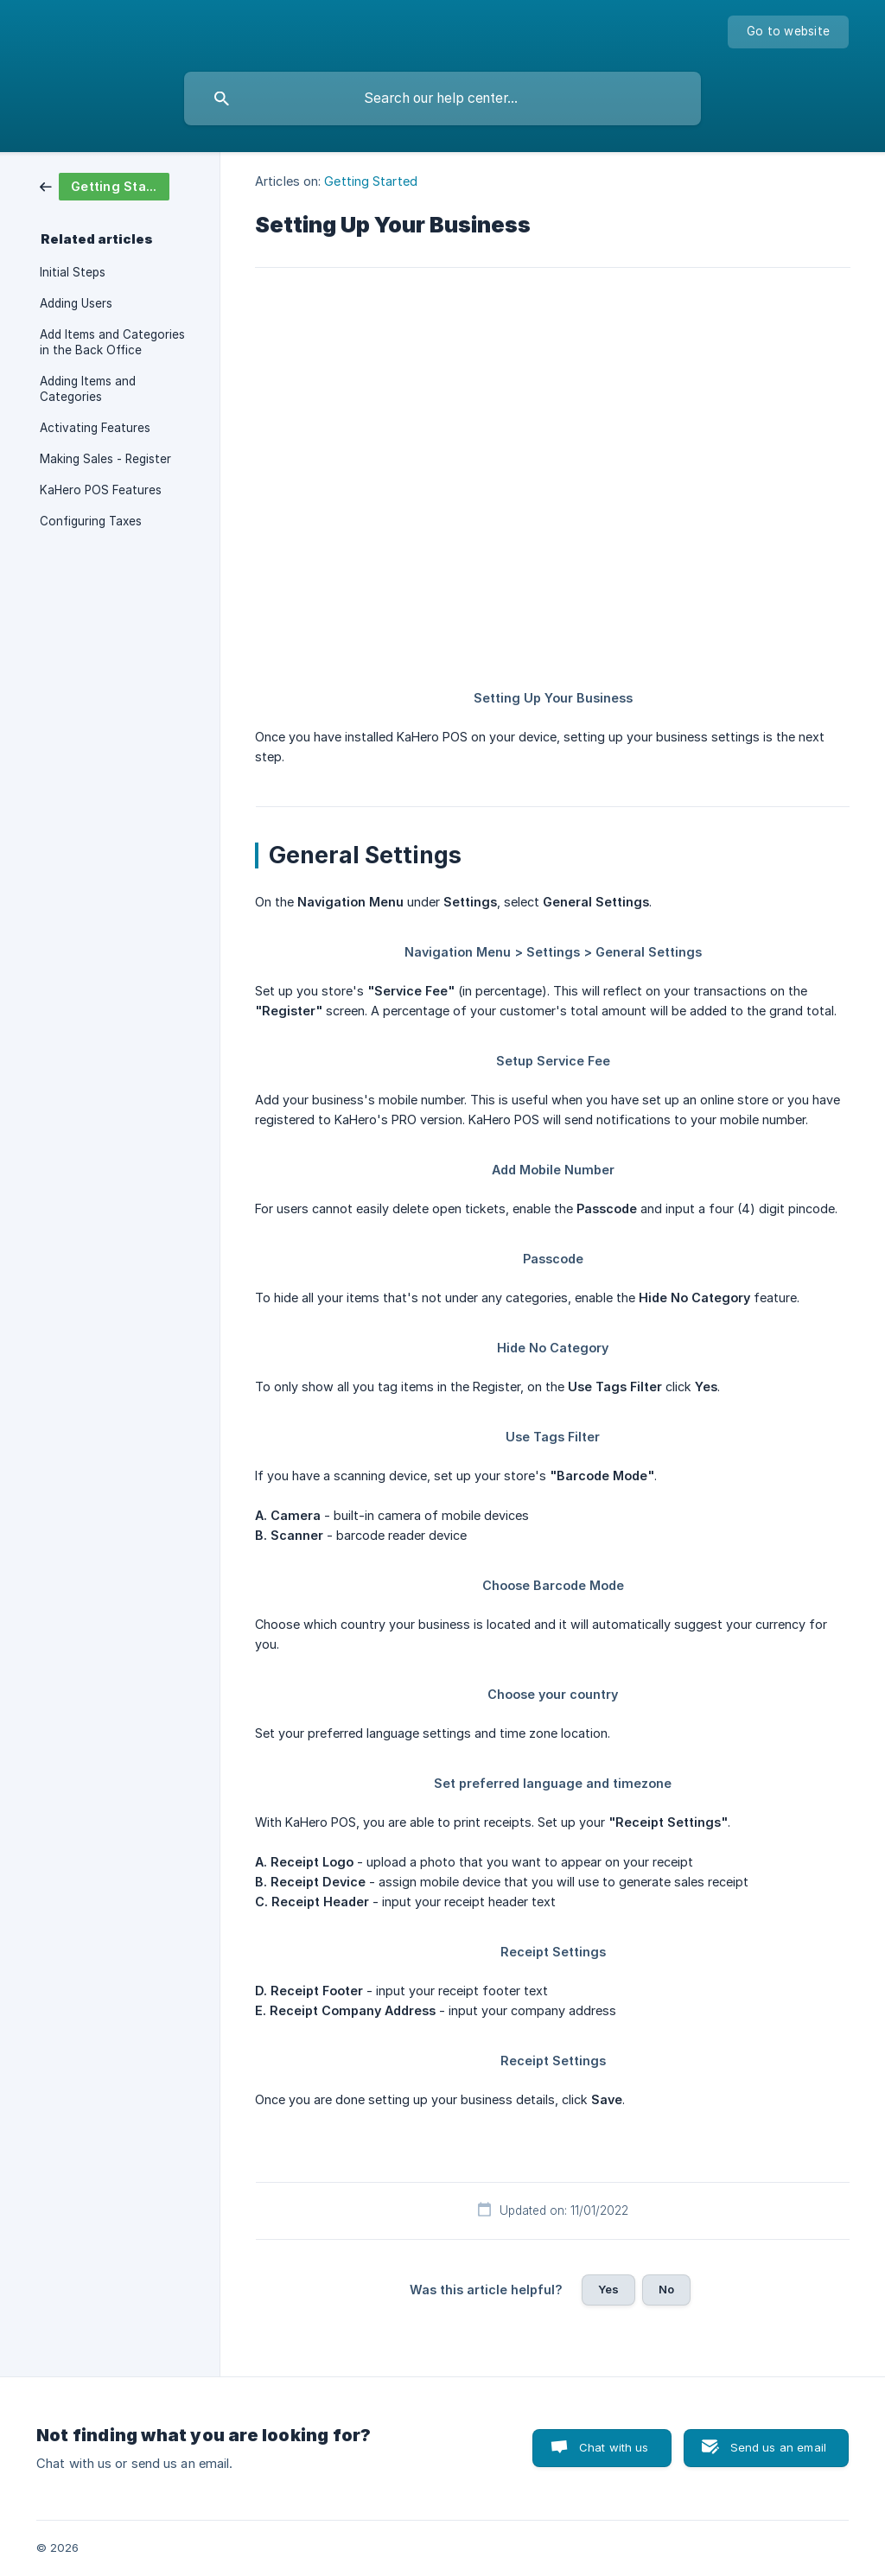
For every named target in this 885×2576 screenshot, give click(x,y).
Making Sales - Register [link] (105, 459)
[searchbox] (442, 98)
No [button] (666, 2289)
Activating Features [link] (95, 428)
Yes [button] (608, 2289)
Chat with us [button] (614, 2447)
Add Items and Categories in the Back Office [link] (112, 342)
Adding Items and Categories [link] (88, 389)
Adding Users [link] (76, 303)
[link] (104, 185)
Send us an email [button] (778, 2447)
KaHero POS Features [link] (101, 490)
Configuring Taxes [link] (91, 521)
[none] (788, 32)
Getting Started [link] (370, 181)
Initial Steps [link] (72, 272)
